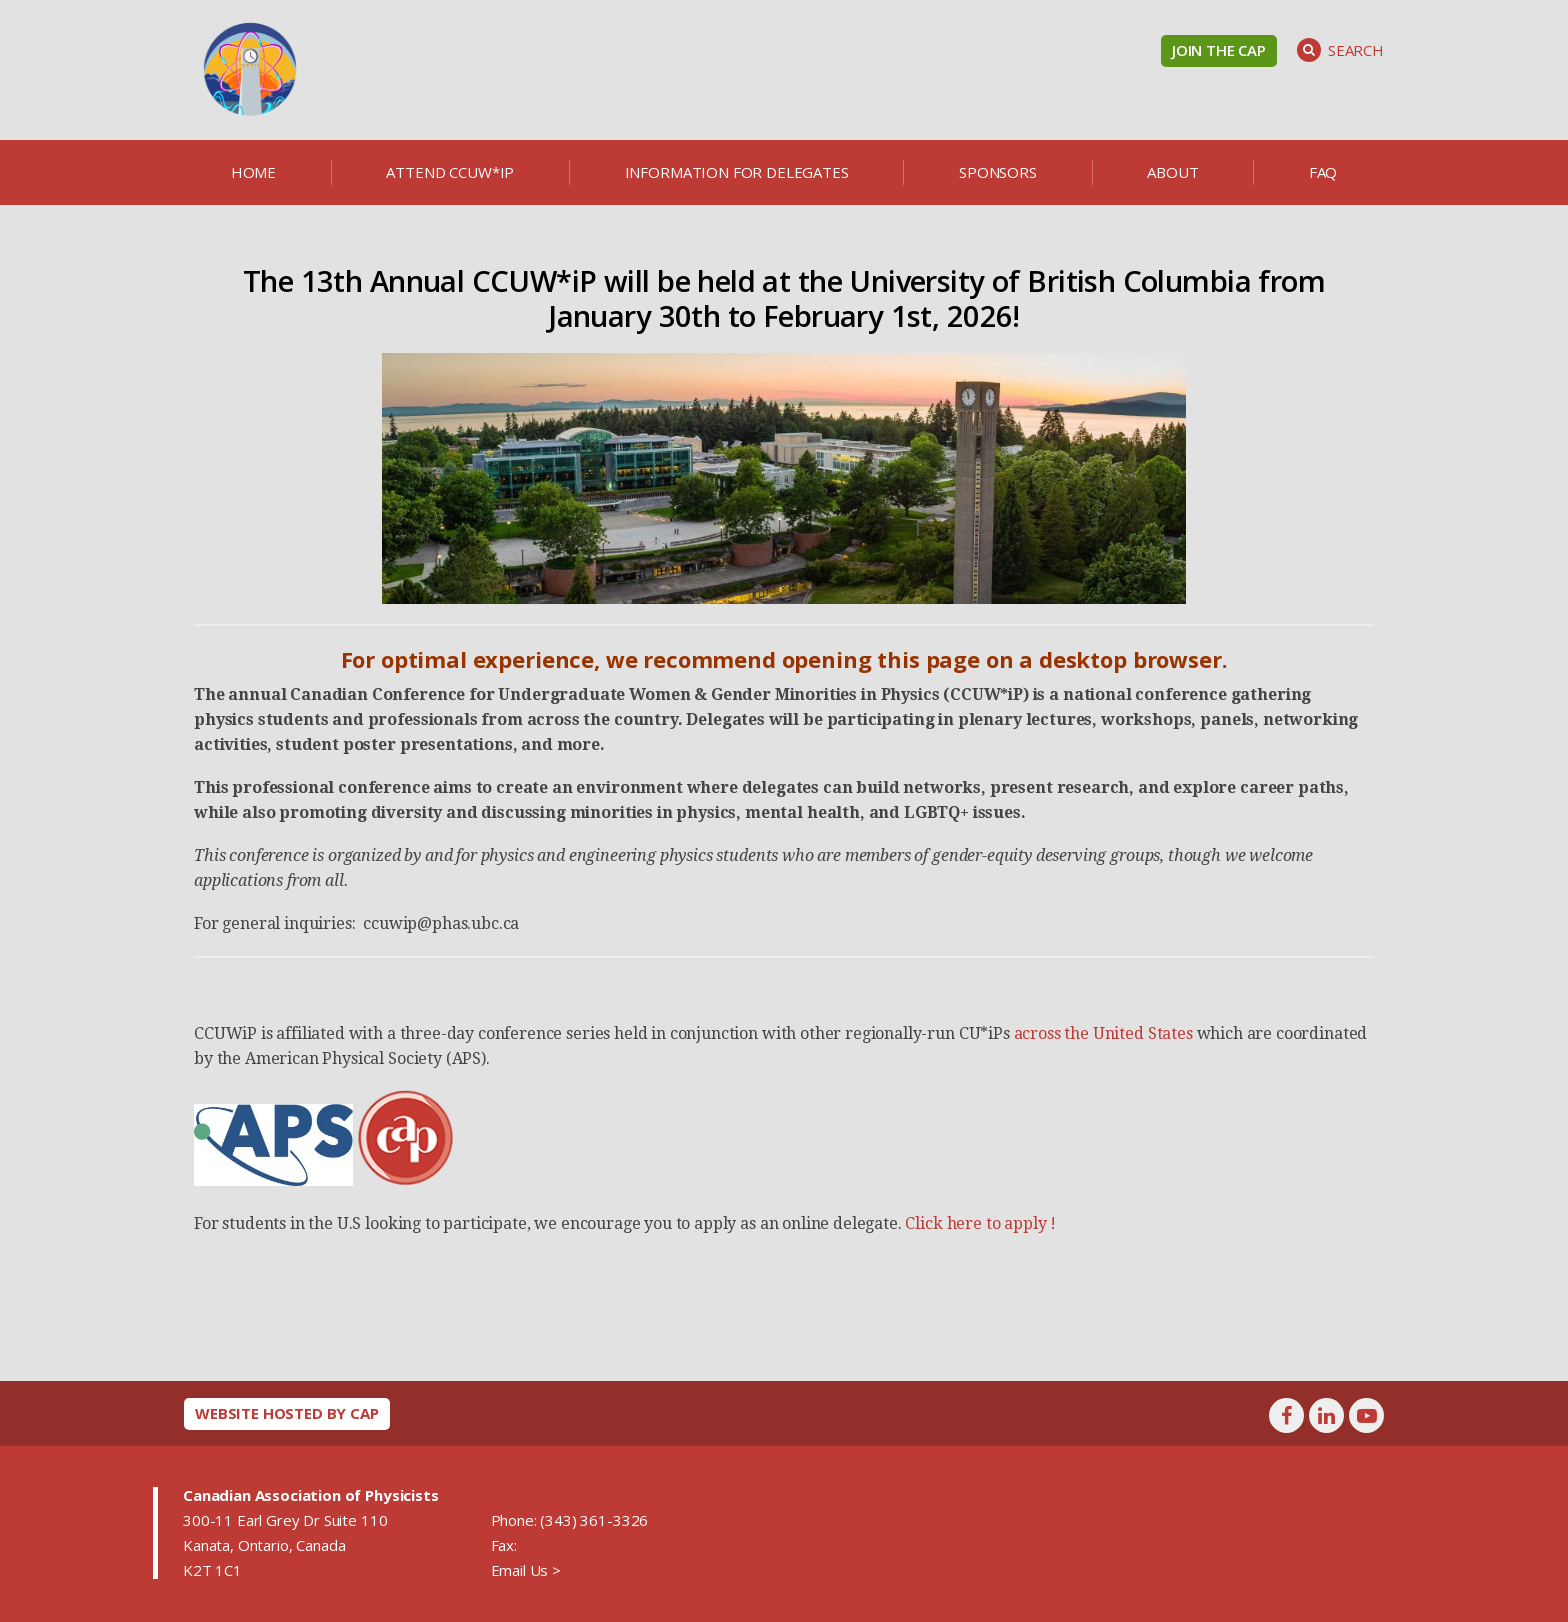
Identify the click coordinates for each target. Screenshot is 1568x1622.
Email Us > (526, 1570)
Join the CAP (1219, 50)
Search (1340, 50)
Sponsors (998, 172)
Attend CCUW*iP (450, 172)
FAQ (1323, 172)
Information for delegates (737, 172)
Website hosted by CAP (287, 1413)
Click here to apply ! (982, 1223)
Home (253, 172)
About (1172, 172)
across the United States (1105, 1033)
